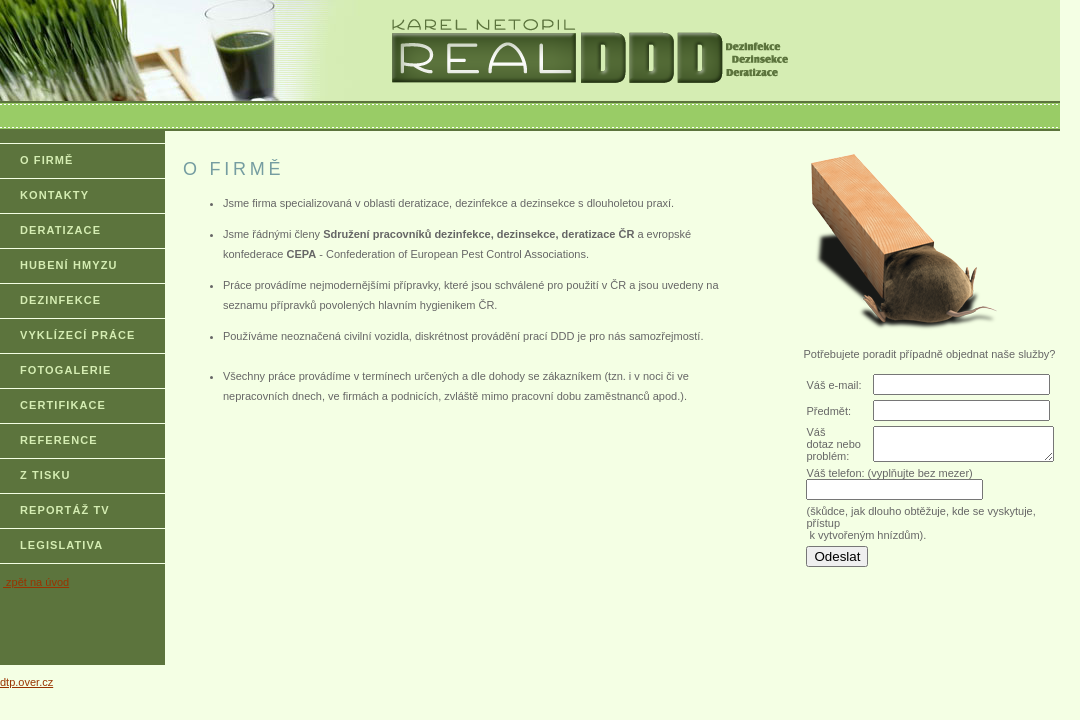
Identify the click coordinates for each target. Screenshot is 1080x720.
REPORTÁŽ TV (65, 510)
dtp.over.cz (26, 682)
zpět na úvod (36, 582)
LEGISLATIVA (61, 545)
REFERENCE (59, 440)
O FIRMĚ (47, 160)
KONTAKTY (54, 195)
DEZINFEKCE (60, 300)
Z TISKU (45, 475)
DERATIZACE (60, 230)
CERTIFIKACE (63, 405)
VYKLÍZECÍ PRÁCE (78, 335)
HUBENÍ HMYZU (69, 265)
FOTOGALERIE (65, 370)
